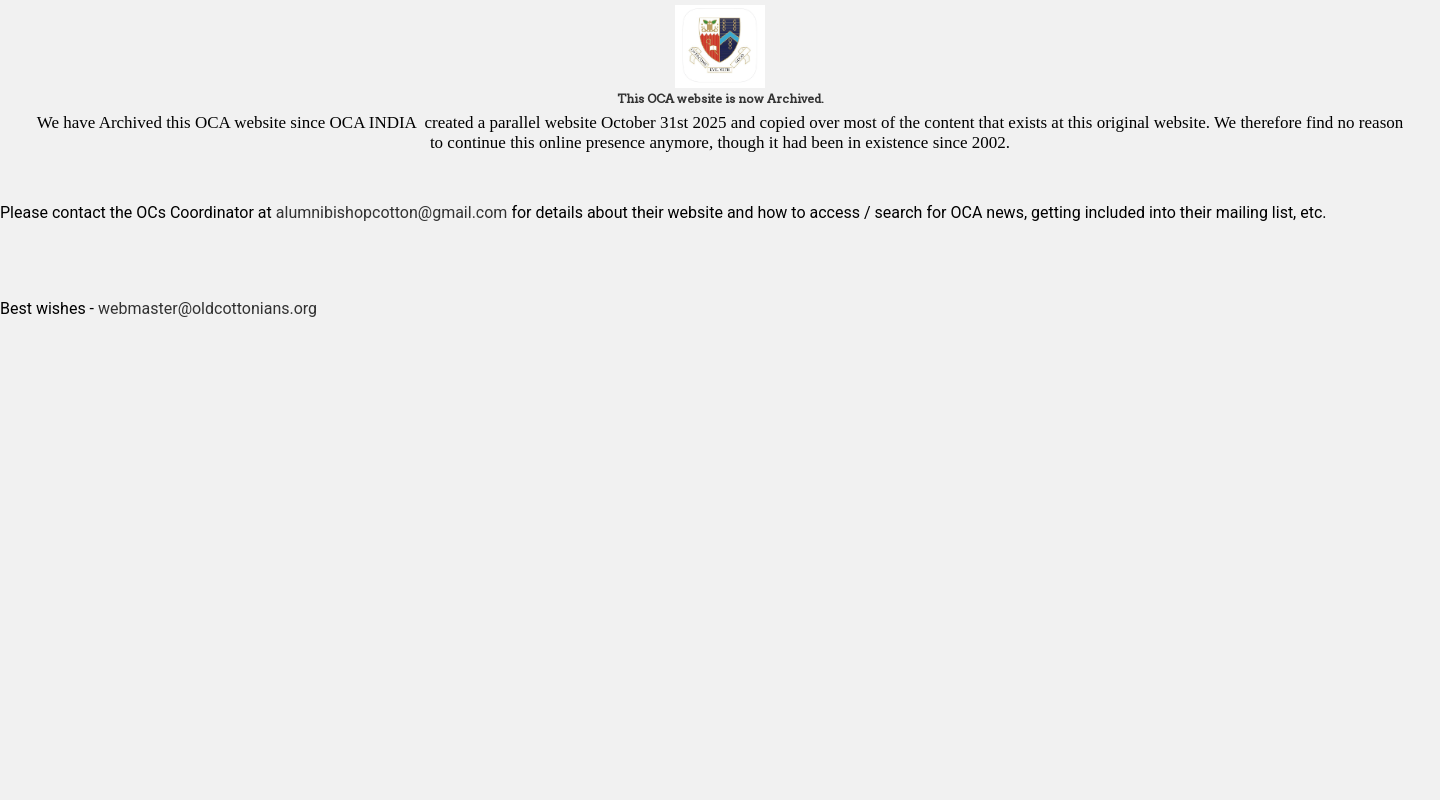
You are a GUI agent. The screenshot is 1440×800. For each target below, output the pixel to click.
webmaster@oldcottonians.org (207, 308)
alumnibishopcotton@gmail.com (392, 212)
